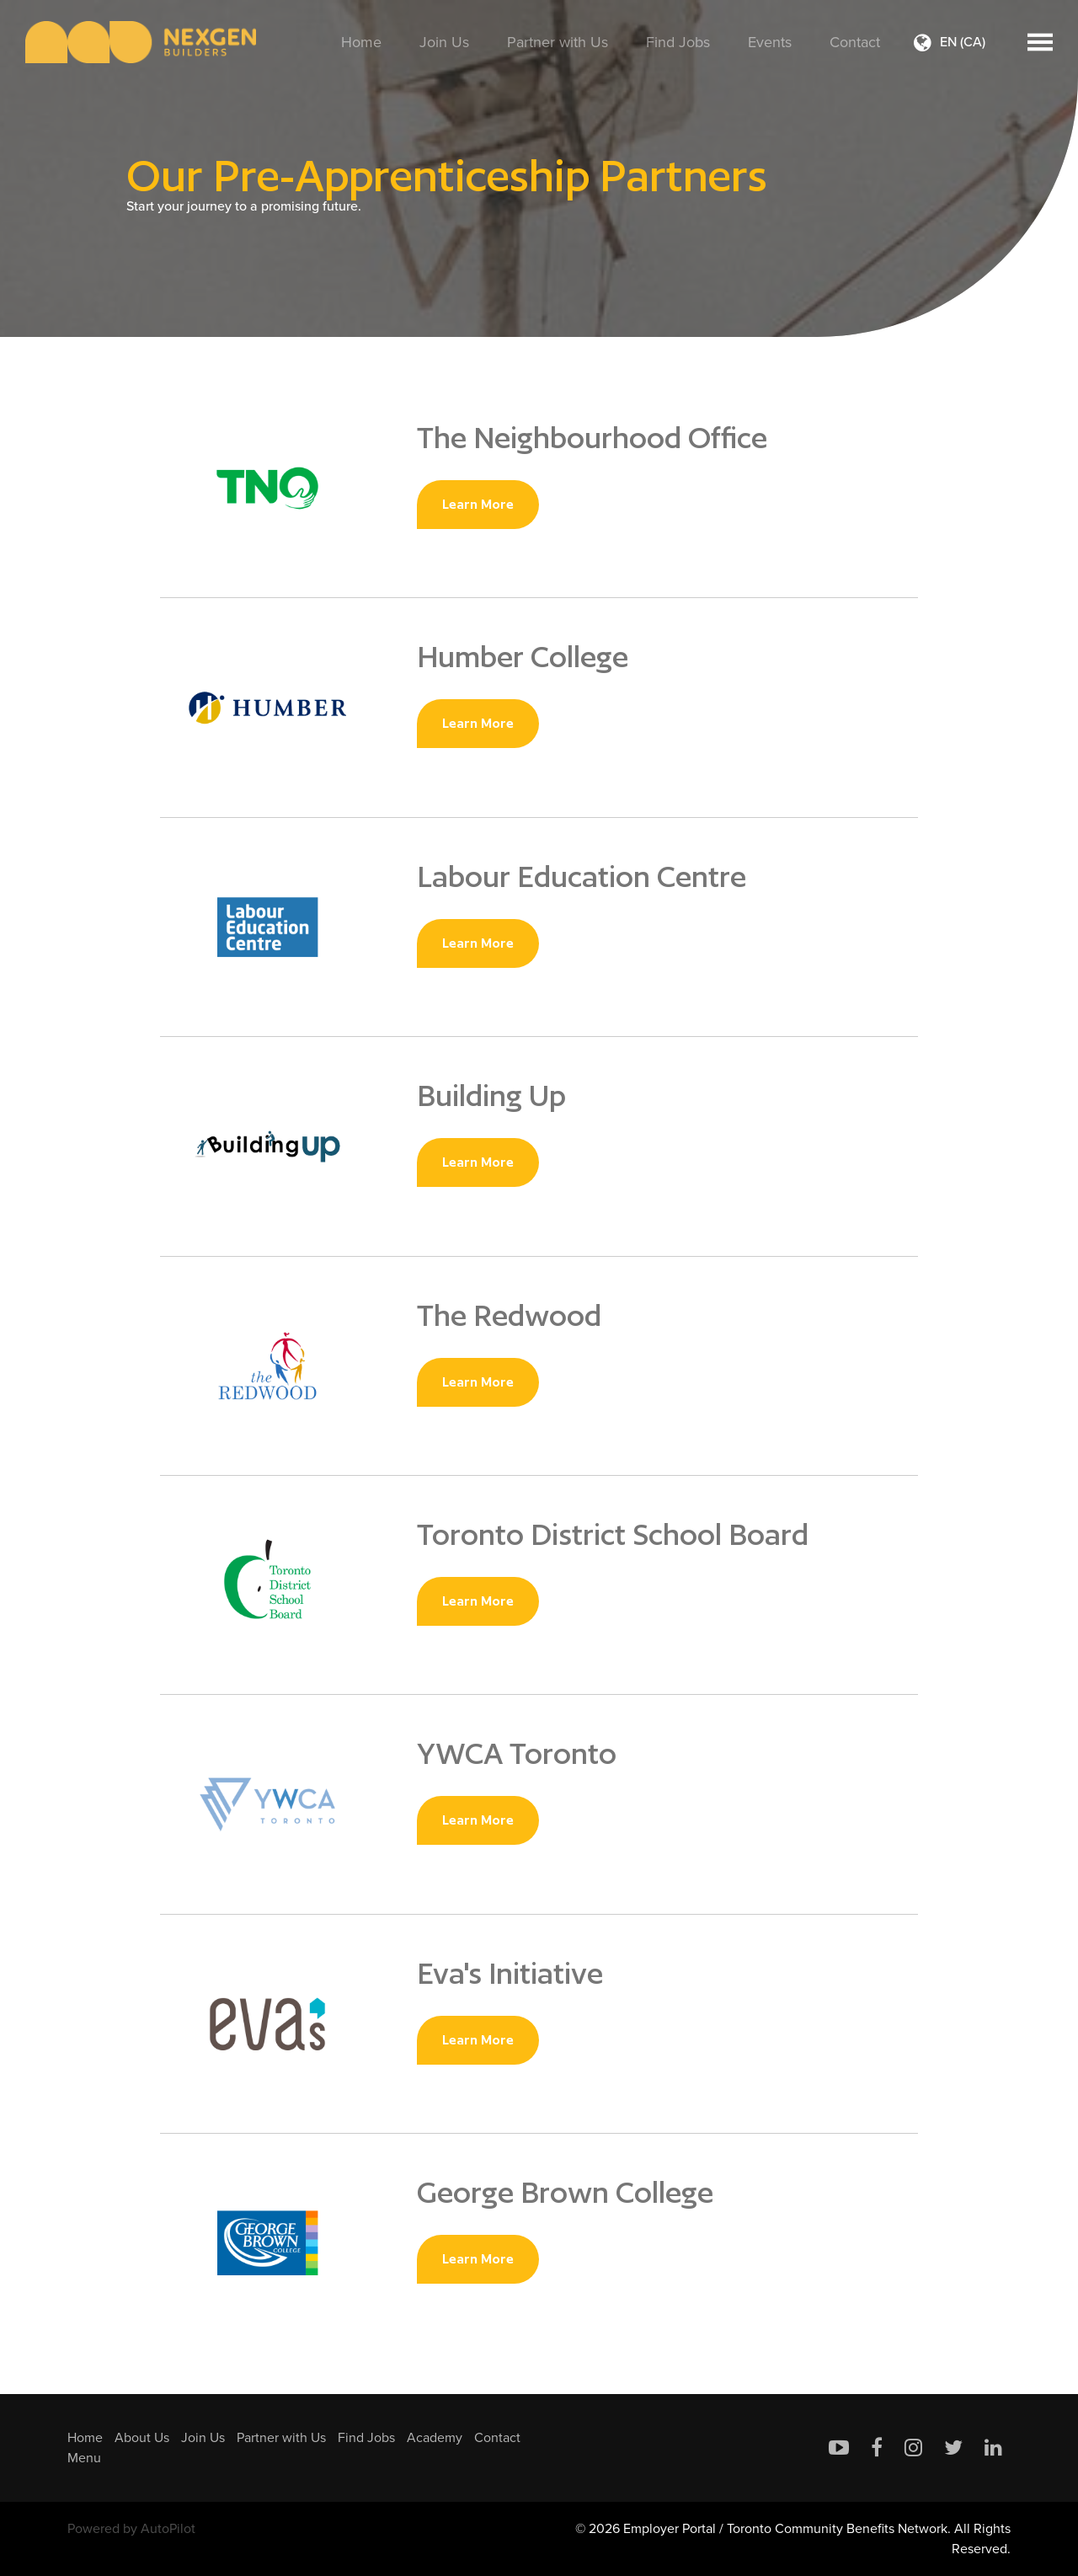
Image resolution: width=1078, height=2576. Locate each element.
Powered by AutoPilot (131, 2528)
